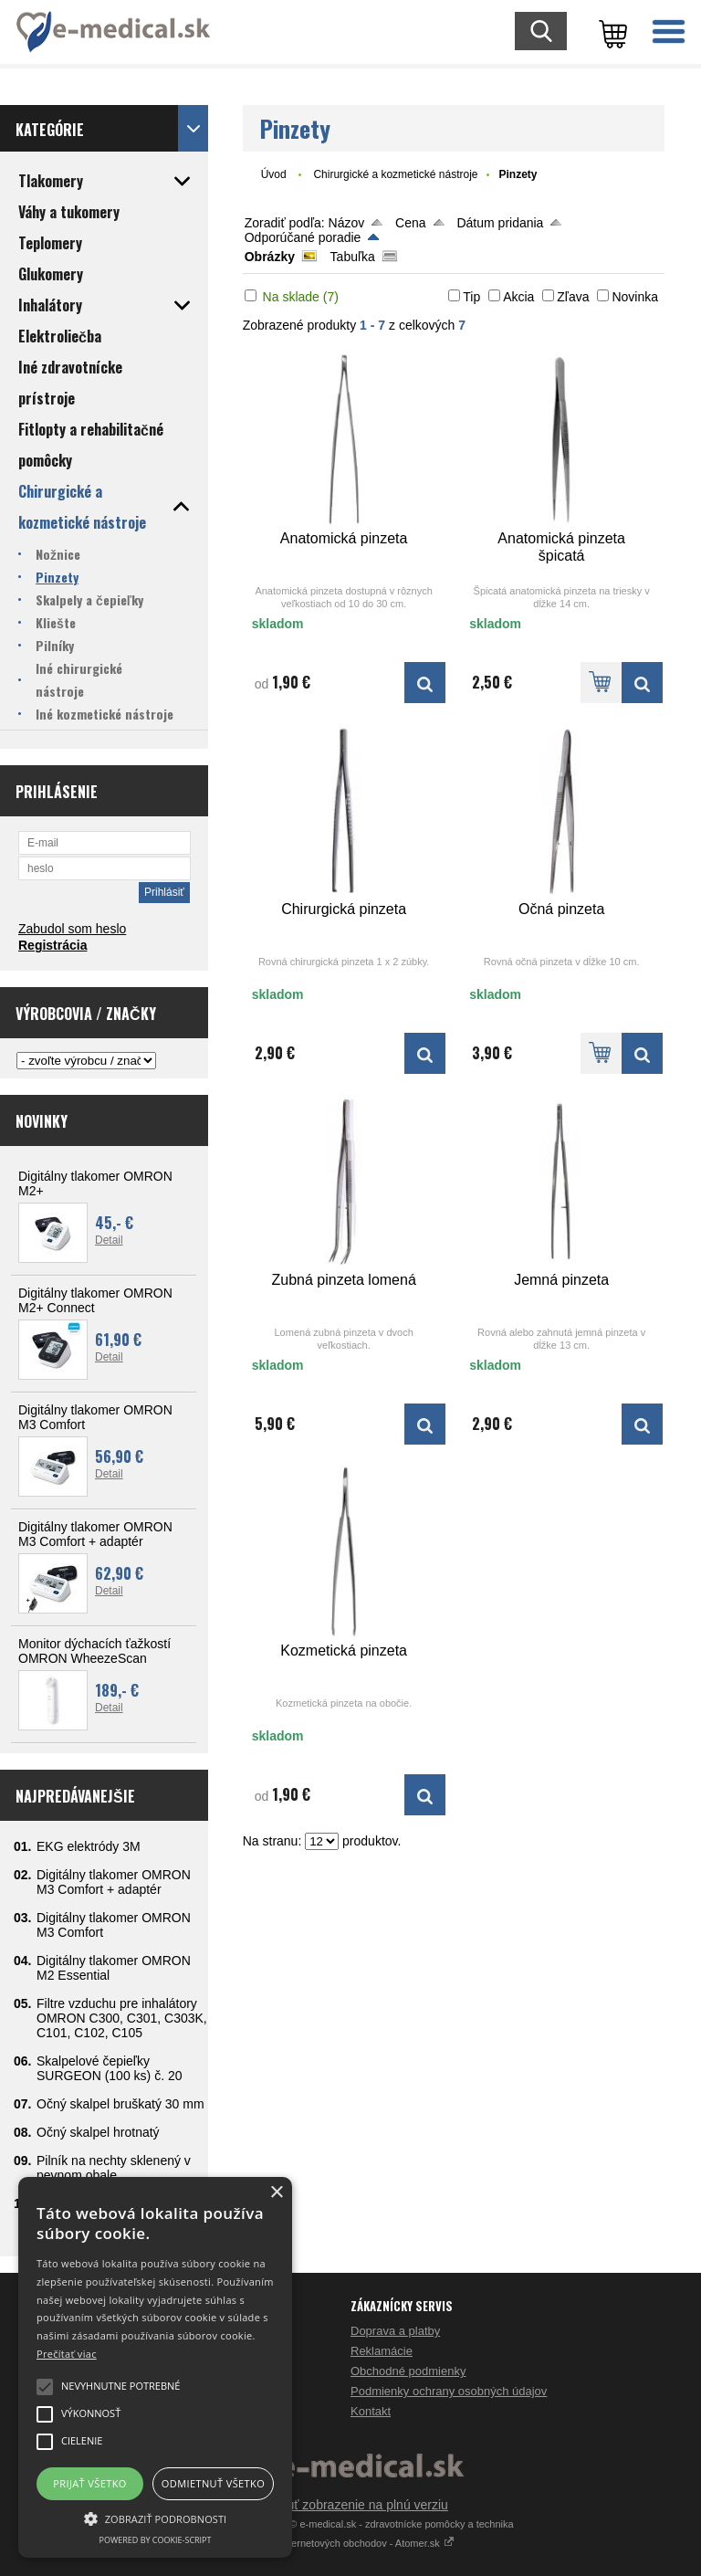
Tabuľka (352, 256)
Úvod (274, 174)
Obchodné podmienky (408, 2371)
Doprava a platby (395, 2331)
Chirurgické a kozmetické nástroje (395, 174)
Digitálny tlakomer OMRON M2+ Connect (95, 1300)
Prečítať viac (67, 2353)
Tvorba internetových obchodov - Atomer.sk (350, 2543)
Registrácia (52, 945)
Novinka (635, 296)
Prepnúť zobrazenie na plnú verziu (350, 2504)
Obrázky (270, 256)
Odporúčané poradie (303, 237)
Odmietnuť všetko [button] (213, 2483)
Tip (471, 296)
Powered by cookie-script (155, 2540)
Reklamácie (381, 2351)
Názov (347, 223)
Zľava (573, 296)
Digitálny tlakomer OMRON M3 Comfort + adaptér (95, 1534)
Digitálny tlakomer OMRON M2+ (95, 1183)
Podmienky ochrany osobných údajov (448, 2391)
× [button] (276, 2193)
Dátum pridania (499, 223)
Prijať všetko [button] (90, 2483)
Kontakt (370, 2411)
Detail (109, 1240)
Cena (410, 223)
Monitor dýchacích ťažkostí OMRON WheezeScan (94, 1651)
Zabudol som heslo (72, 928)
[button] (155, 2517)
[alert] (155, 2367)
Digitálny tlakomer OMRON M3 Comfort (95, 1417)
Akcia (518, 296)
